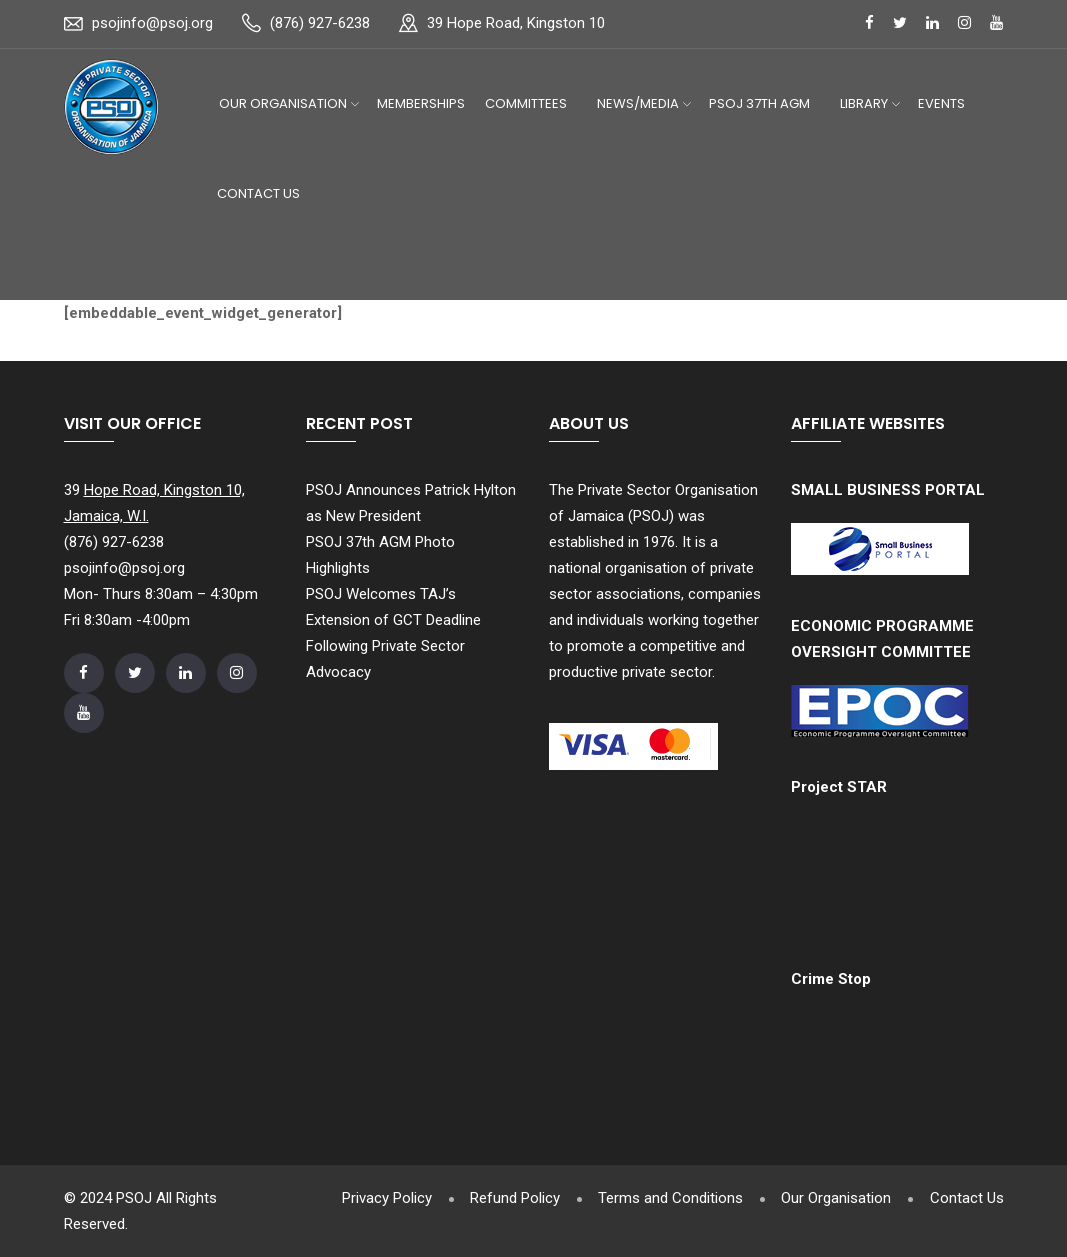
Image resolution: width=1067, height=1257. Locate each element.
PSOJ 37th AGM (759, 103)
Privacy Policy (380, 1198)
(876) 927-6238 (320, 23)
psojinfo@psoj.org (152, 23)
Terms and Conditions (667, 1198)
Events (941, 103)
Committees (526, 103)
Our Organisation (283, 103)
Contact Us (258, 193)
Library (864, 103)
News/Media (638, 103)
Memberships (421, 103)
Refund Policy (510, 1198)
